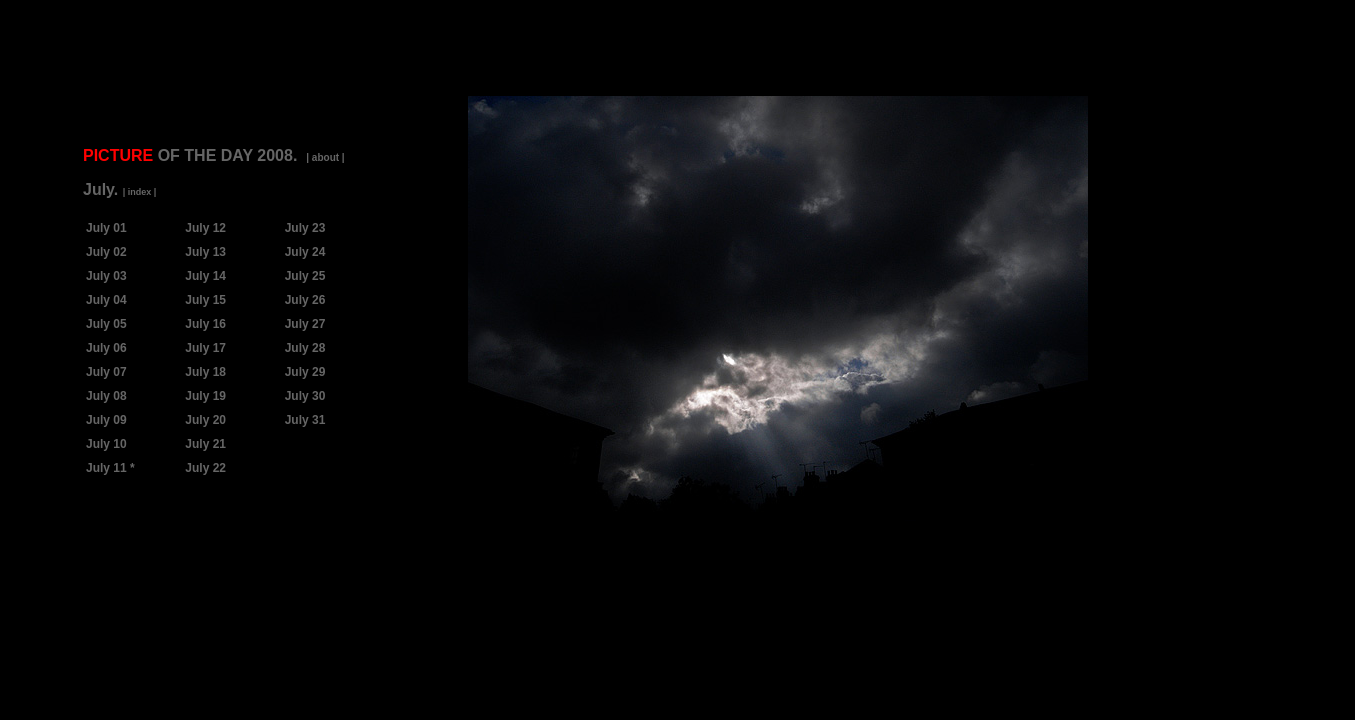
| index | (140, 192)
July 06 (106, 348)
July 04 (106, 300)
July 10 (106, 444)
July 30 (305, 396)
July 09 (106, 420)
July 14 (205, 276)
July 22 (205, 468)
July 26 (305, 300)
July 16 (205, 324)
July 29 (305, 372)
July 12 (205, 228)
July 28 (305, 348)
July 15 (205, 300)
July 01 (106, 228)
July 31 (305, 420)
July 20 (205, 420)
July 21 (205, 444)
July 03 (106, 276)
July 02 (106, 252)
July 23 (305, 228)
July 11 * (110, 468)
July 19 (205, 396)
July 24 (305, 252)
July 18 (205, 372)
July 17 (205, 348)
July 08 (106, 396)
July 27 (305, 324)
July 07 (106, 372)
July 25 (305, 276)
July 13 (205, 252)
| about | (325, 157)
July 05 (106, 324)
